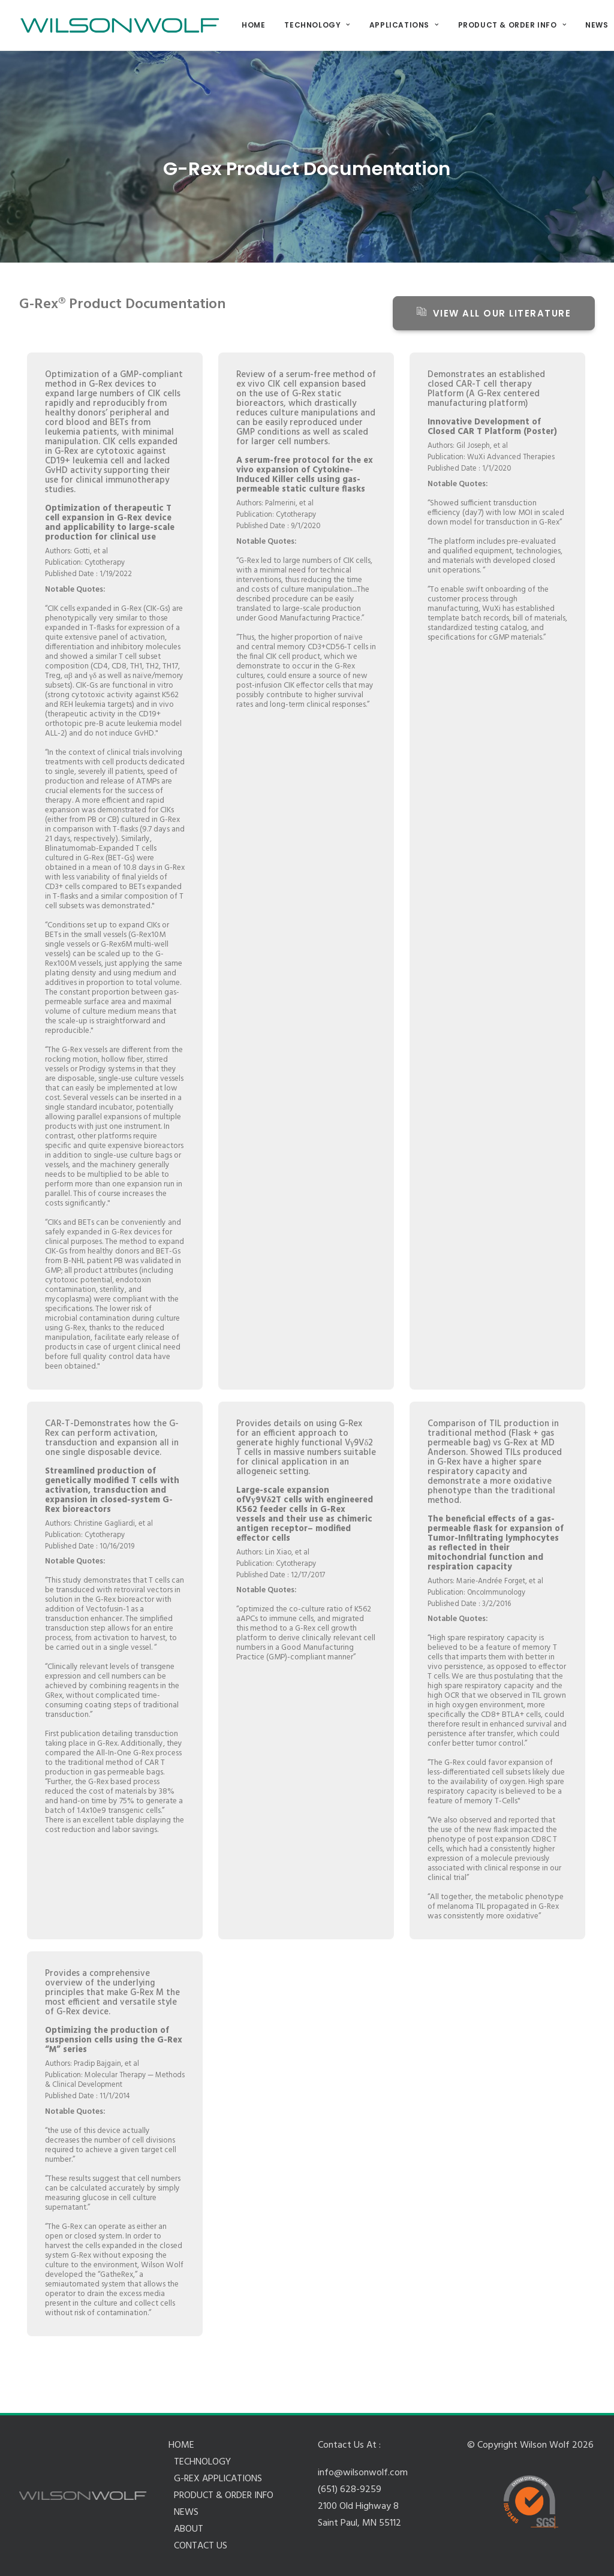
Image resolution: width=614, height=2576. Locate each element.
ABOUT (188, 2529)
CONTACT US (200, 2546)
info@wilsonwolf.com (363, 2473)
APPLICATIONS (404, 25)
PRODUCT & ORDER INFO (512, 25)
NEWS (186, 2512)
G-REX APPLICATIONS (218, 2479)
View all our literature (494, 313)
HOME (253, 25)
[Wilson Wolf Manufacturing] (119, 25)
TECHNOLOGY (317, 25)
